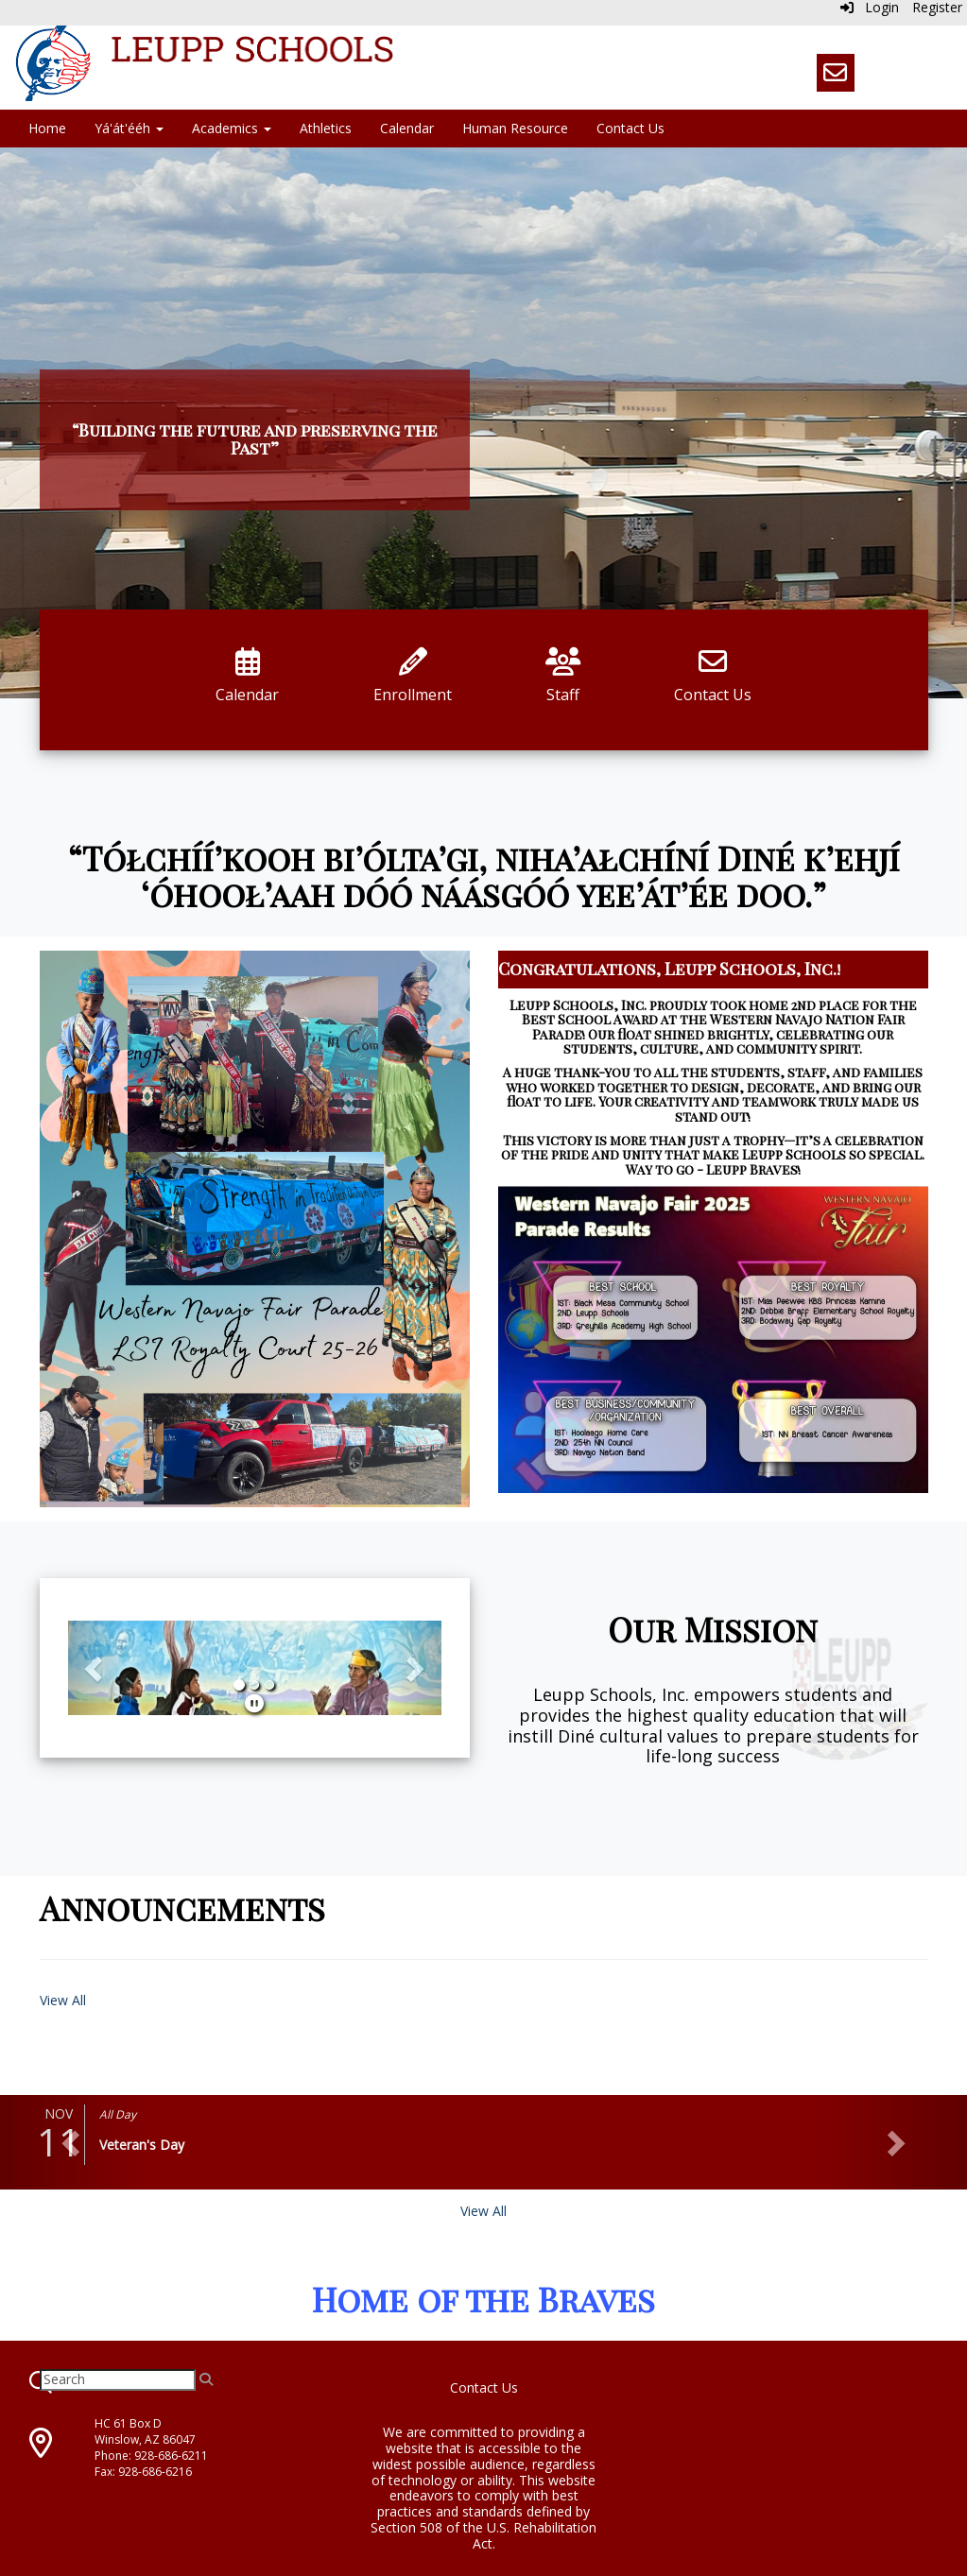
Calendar (407, 128)
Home (47, 128)
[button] (96, 1668)
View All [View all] (483, 2211)
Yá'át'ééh (129, 128)
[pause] (254, 1703)
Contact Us (630, 128)
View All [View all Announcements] (63, 2000)
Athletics (326, 128)
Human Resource (515, 128)
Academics (231, 128)
